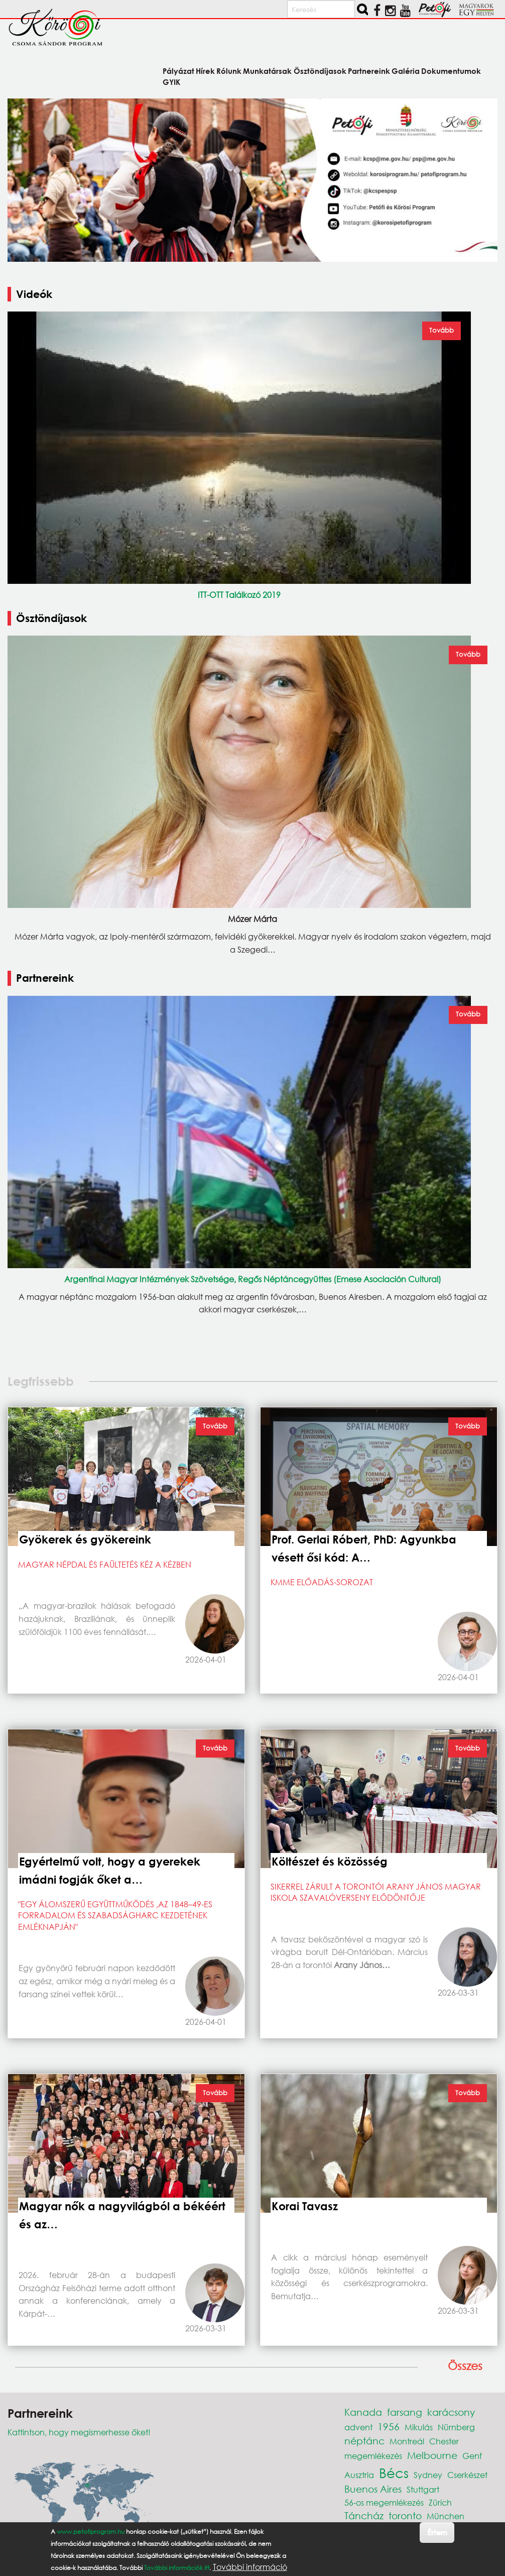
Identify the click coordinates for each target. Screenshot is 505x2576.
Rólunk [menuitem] (228, 70)
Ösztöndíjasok (51, 618)
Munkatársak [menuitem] (267, 70)
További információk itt (176, 2567)
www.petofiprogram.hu (90, 2531)
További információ (250, 2567)
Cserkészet (467, 2474)
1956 (388, 2426)
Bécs (394, 2472)
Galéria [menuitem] (406, 70)
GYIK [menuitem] (171, 81)
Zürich (440, 2502)
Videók (34, 294)
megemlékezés (373, 2455)
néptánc (364, 2440)
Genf (472, 2455)
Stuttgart (423, 2489)
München (445, 2516)
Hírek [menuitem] (205, 70)
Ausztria (359, 2474)
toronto (405, 2515)
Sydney (428, 2474)
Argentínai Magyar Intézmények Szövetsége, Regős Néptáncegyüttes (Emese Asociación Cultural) (252, 1279)
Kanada (363, 2412)
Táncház (364, 2515)
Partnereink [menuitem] (369, 70)
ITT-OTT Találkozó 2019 (239, 594)
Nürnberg (456, 2427)
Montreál (407, 2441)
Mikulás (419, 2427)
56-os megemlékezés (384, 2502)
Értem (437, 2532)
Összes (465, 2365)
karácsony (451, 2412)
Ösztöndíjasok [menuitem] (320, 70)
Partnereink (45, 978)
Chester (444, 2441)
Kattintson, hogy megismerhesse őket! (79, 2432)
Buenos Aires (373, 2489)
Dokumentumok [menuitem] (451, 70)
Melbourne (432, 2455)
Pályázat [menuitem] (178, 70)
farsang (404, 2412)
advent (358, 2427)
